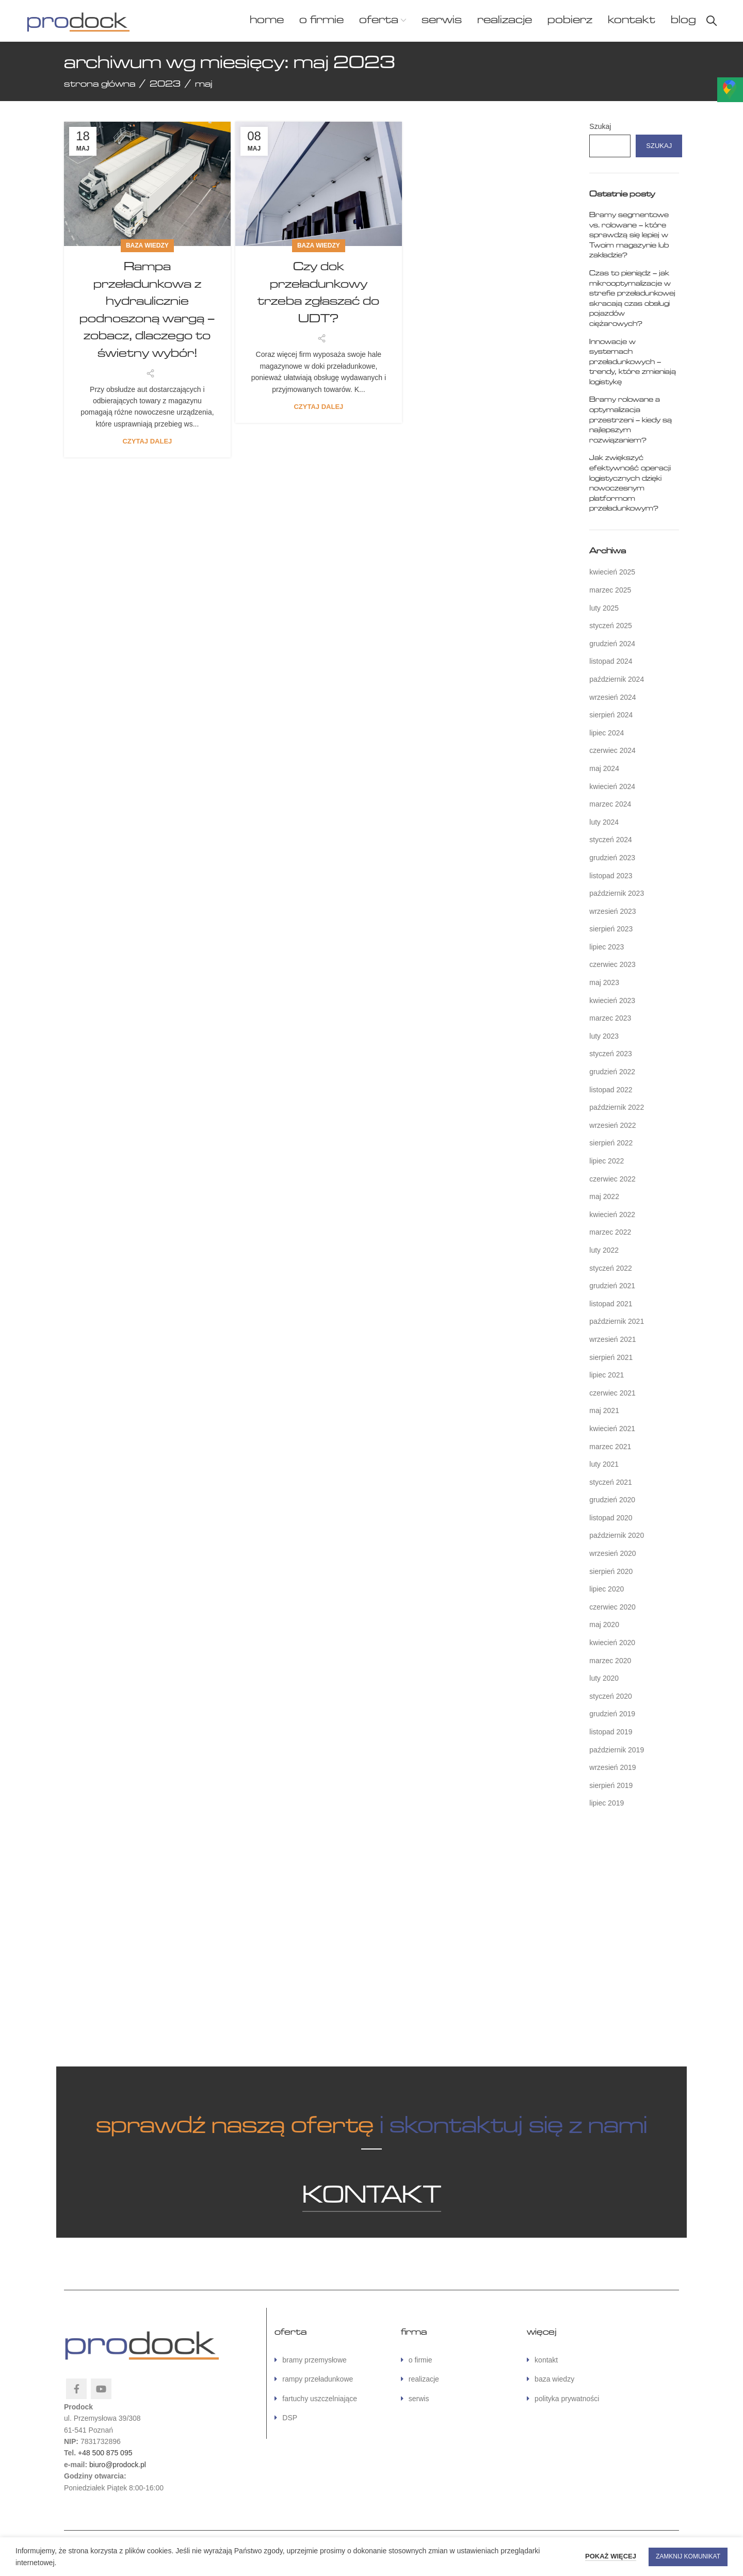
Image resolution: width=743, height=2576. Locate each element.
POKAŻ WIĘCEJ (610, 2556)
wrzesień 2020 (612, 1553)
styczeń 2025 (610, 625)
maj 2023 (604, 982)
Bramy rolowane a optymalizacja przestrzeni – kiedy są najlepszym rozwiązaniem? (630, 420)
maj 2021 (604, 1410)
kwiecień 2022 (612, 1214)
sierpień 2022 (611, 1143)
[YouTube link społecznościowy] (101, 2388)
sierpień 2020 (611, 1571)
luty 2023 (604, 1036)
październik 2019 (616, 1750)
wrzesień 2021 (612, 1339)
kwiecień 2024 (612, 786)
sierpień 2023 (611, 929)
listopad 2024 (610, 661)
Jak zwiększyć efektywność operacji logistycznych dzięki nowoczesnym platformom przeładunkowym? (630, 483)
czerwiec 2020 (612, 1607)
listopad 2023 (610, 876)
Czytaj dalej (147, 441)
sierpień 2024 (611, 715)
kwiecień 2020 (612, 1642)
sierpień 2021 (611, 1357)
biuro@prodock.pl (117, 2464)
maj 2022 (604, 1196)
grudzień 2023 (612, 858)
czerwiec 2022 (612, 1179)
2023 (165, 84)
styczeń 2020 (610, 1696)
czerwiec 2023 (612, 964)
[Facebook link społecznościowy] (76, 2388)
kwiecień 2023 (612, 1000)
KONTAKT (371, 2196)
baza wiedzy (147, 245)
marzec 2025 (610, 590)
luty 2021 (604, 1464)
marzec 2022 (610, 1232)
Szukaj (600, 126)
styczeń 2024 (610, 839)
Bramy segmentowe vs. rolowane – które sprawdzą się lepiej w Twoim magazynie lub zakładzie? (629, 235)
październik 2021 (616, 1321)
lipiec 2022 (606, 1161)
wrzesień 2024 (612, 697)
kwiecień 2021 (612, 1428)
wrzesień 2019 (612, 1767)
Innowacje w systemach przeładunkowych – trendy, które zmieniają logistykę (632, 362)
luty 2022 (604, 1250)
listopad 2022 (610, 1090)
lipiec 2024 (606, 733)
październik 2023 (616, 893)
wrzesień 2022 (612, 1125)
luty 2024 (604, 822)
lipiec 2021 (606, 1375)
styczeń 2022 (610, 1268)
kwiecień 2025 (612, 572)
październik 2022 (616, 1107)
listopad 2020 (610, 1518)
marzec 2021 (610, 1446)
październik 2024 (616, 679)
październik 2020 (616, 1535)
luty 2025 (604, 608)
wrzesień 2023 (612, 911)
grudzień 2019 (612, 1714)
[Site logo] (78, 20)
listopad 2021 (610, 1304)
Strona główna (99, 84)
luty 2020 (604, 1678)
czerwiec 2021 (612, 1393)
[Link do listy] (329, 2360)
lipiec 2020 (606, 1589)
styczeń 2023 (610, 1053)
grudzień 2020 (612, 1500)
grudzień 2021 (612, 1286)
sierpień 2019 (611, 1785)
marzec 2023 (610, 1018)
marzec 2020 (610, 1660)
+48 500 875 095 (105, 2453)
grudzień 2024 (612, 643)
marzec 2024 (610, 804)
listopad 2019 (610, 1732)
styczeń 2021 (610, 1482)
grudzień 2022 (612, 1072)
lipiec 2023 (606, 947)
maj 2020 (604, 1624)
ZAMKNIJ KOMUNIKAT (688, 2556)
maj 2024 (604, 768)
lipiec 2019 (606, 1803)
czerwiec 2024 (612, 750)
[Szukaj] (711, 20)
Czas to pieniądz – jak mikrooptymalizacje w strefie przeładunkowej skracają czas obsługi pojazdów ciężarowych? (632, 299)
